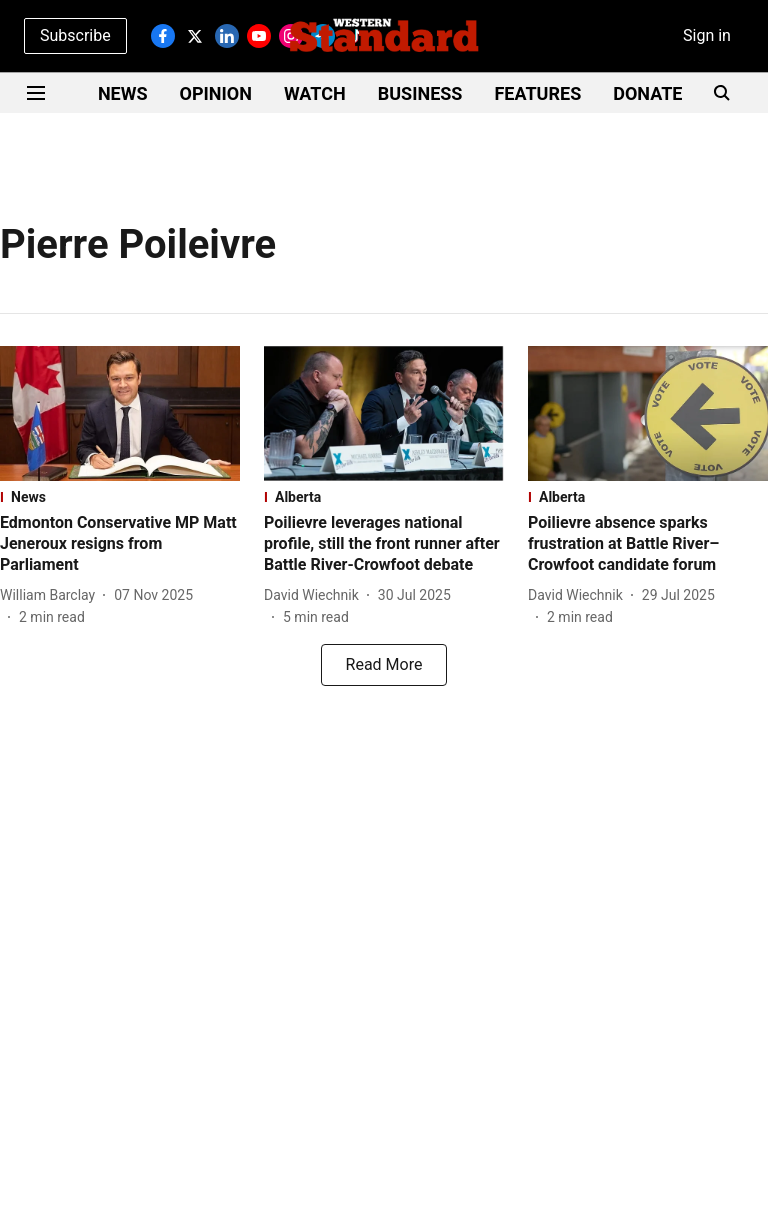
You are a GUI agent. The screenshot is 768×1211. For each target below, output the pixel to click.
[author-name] (51, 595)
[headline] (120, 544)
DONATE (647, 93)
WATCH (315, 93)
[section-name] (120, 497)
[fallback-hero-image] (120, 413)
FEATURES (537, 93)
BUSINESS (420, 93)
